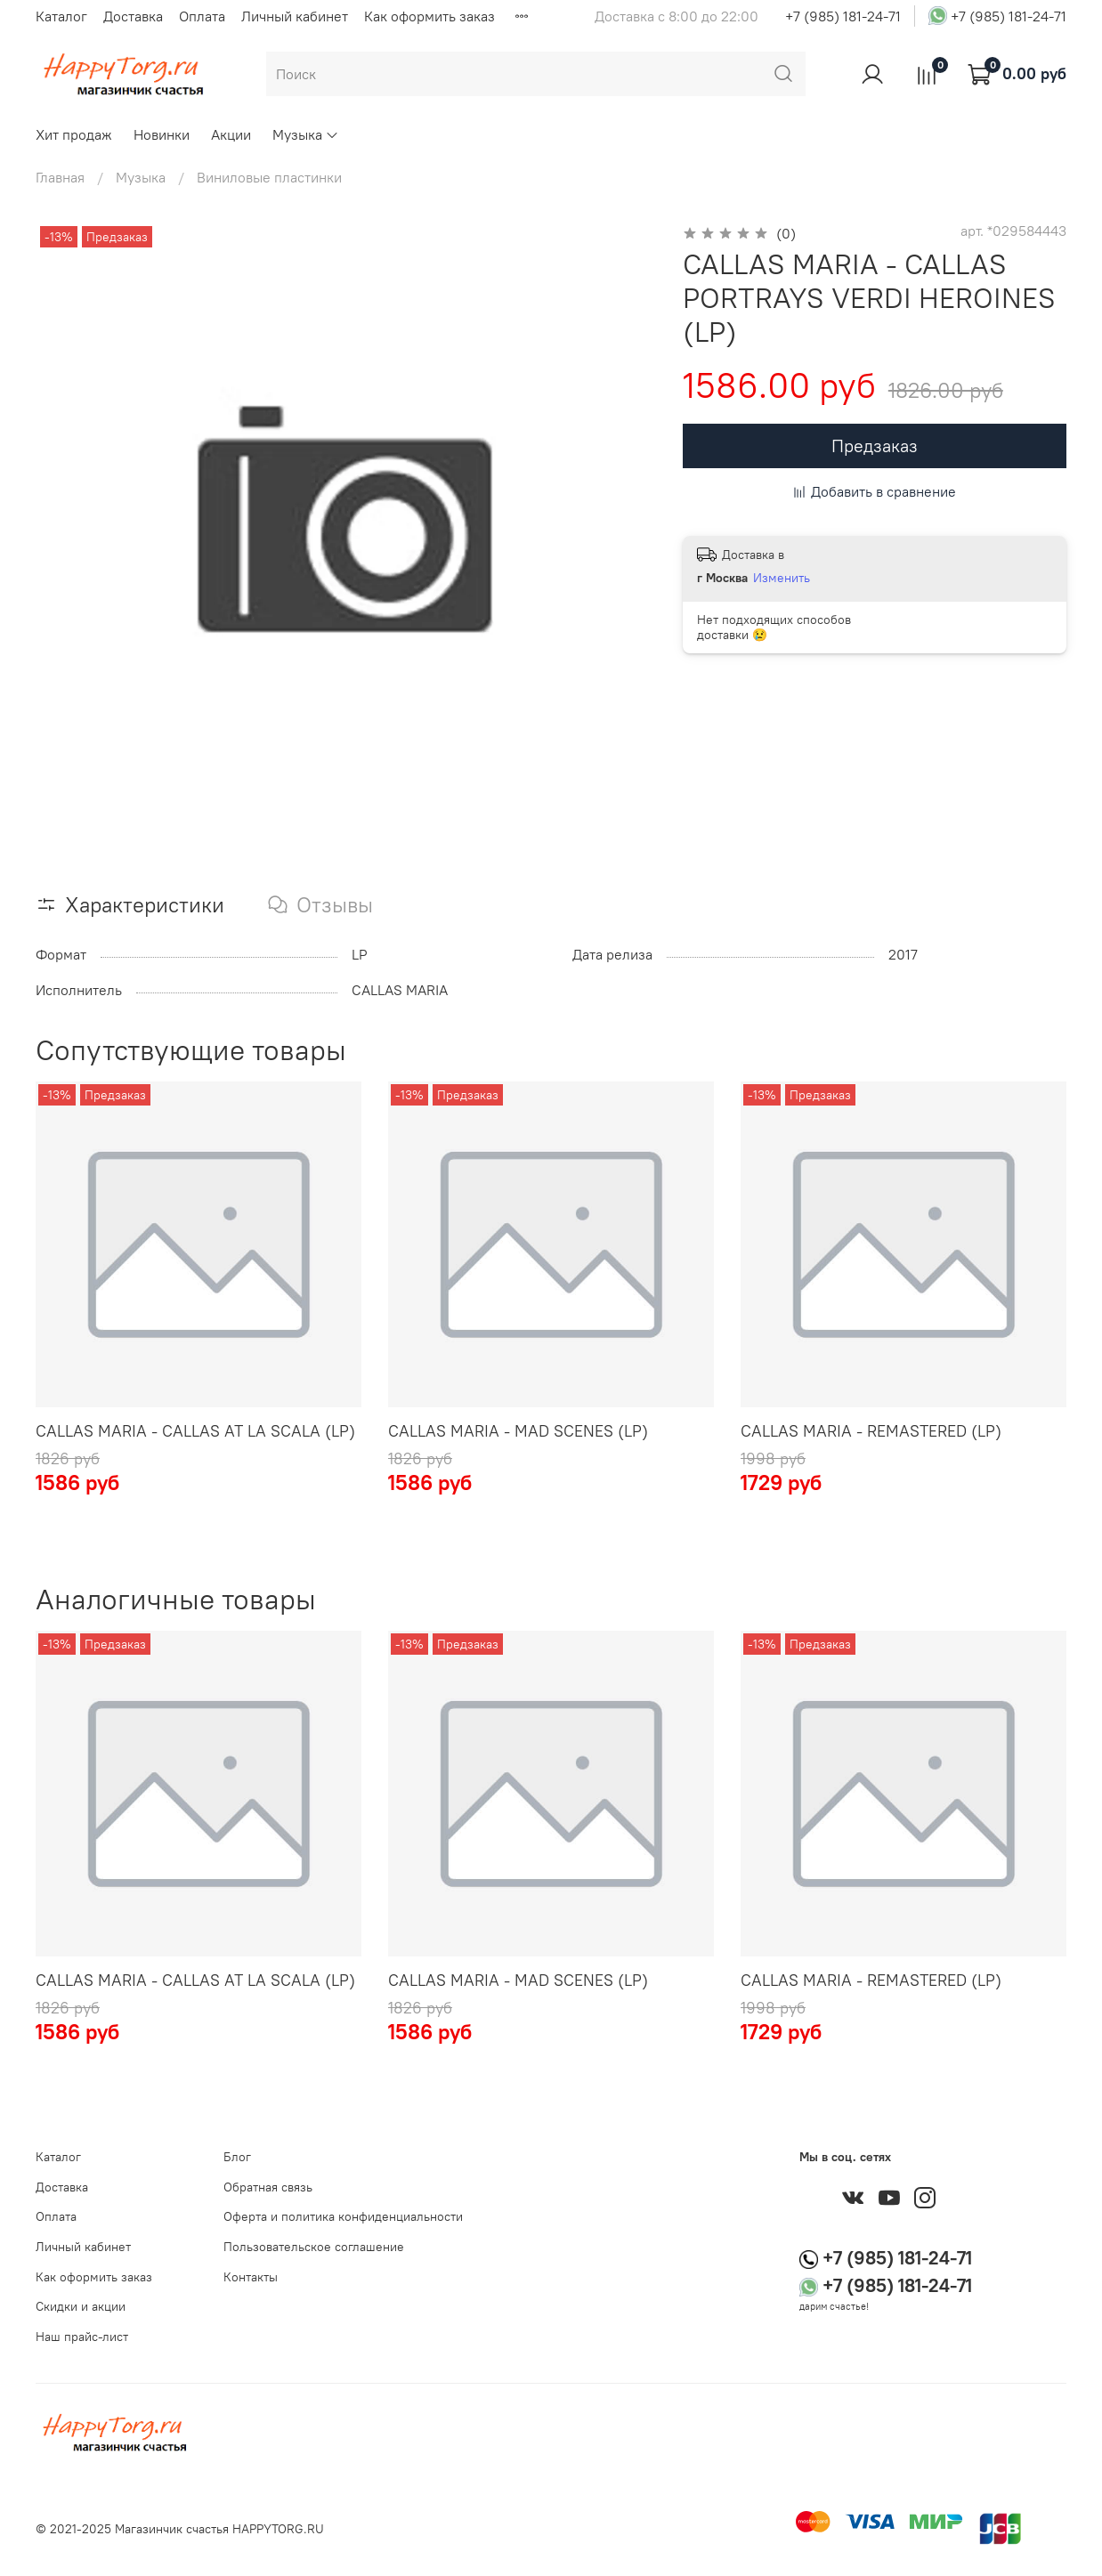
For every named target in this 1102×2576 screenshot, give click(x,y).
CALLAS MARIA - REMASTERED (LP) (871, 1431)
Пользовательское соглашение (313, 2247)
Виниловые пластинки (269, 177)
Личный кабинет (294, 16)
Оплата (202, 16)
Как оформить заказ (429, 16)
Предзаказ (874, 445)
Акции (231, 134)
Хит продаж (74, 134)
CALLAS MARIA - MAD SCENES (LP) (518, 1431)
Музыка (305, 134)
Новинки (162, 134)
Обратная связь (267, 2187)
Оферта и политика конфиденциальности (343, 2216)
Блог (237, 2157)
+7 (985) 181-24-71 (843, 16)
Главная (60, 177)
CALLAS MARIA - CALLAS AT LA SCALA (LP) (195, 1431)
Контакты (250, 2277)
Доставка (133, 16)
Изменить (781, 578)
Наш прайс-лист (82, 2337)
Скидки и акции (81, 2306)
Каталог (61, 16)
